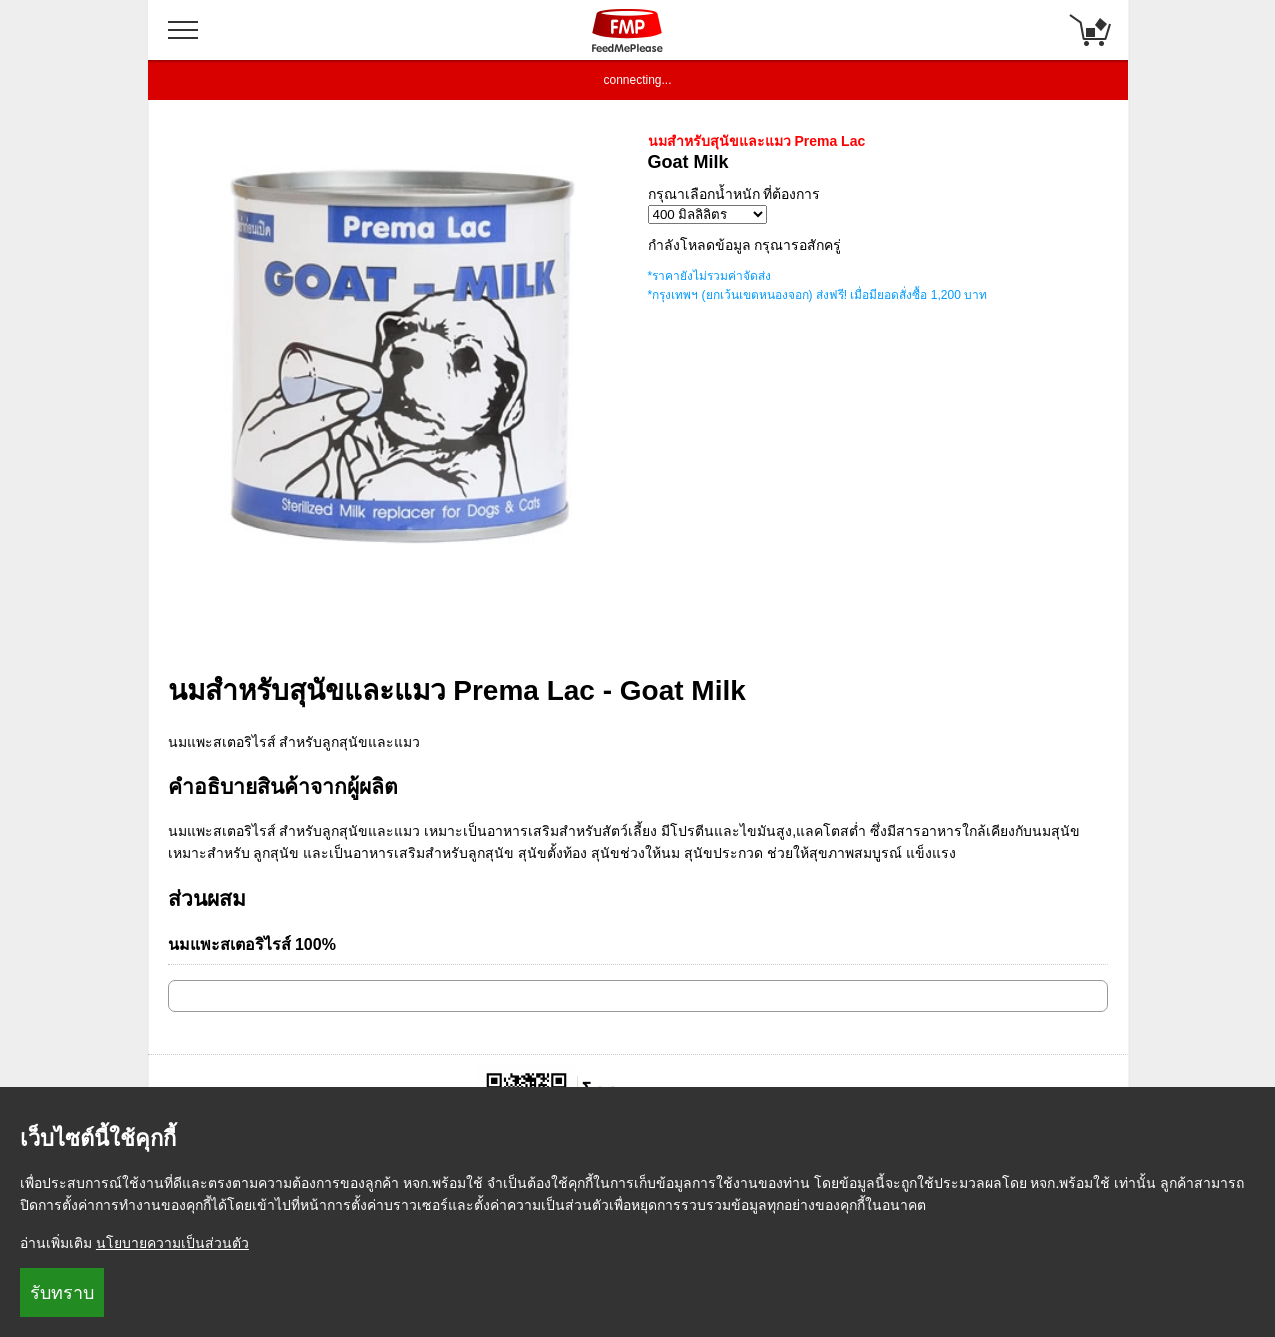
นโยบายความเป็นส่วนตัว (172, 1243)
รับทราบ (62, 1293)
